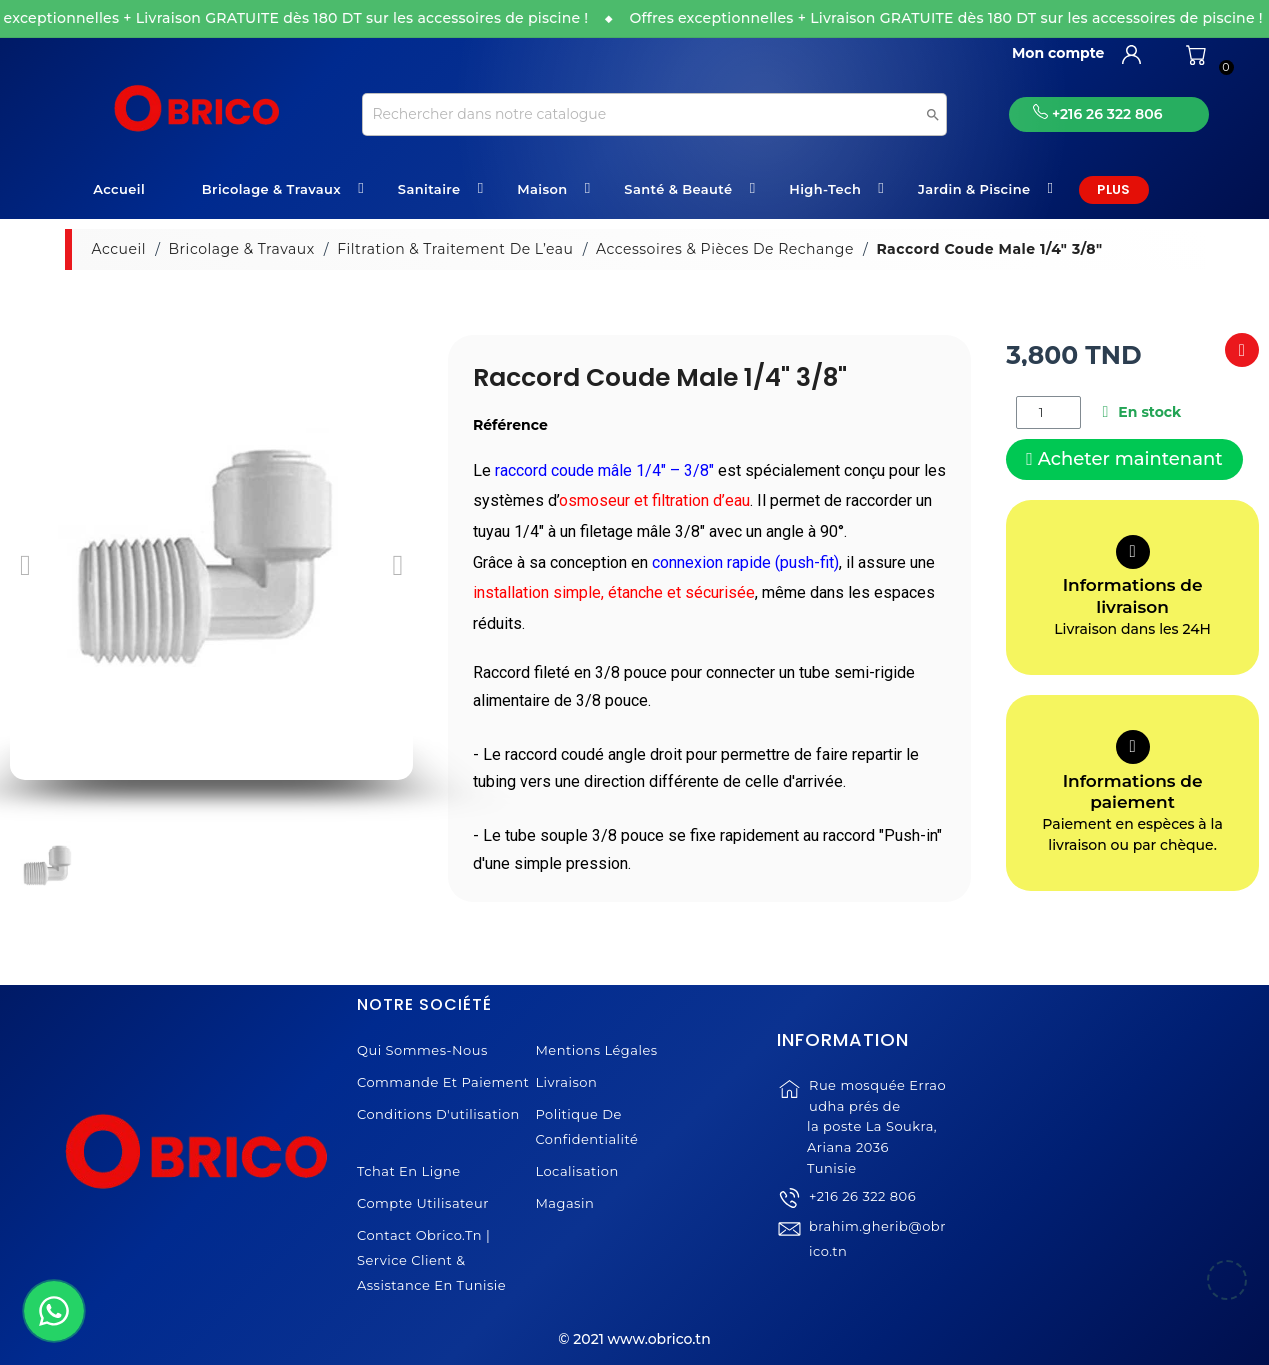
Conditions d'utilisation (438, 1114)
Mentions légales (596, 1050)
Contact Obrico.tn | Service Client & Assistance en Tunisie (431, 1260)
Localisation (576, 1171)
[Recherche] (654, 114)
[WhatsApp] (54, 1311)
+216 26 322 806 (862, 1233)
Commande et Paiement (443, 1082)
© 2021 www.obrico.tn (634, 1339)
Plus (1114, 189)
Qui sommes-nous (422, 1050)
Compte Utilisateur (423, 1203)
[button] (25, 565)
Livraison (566, 1082)
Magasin (564, 1203)
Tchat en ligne (409, 1171)
